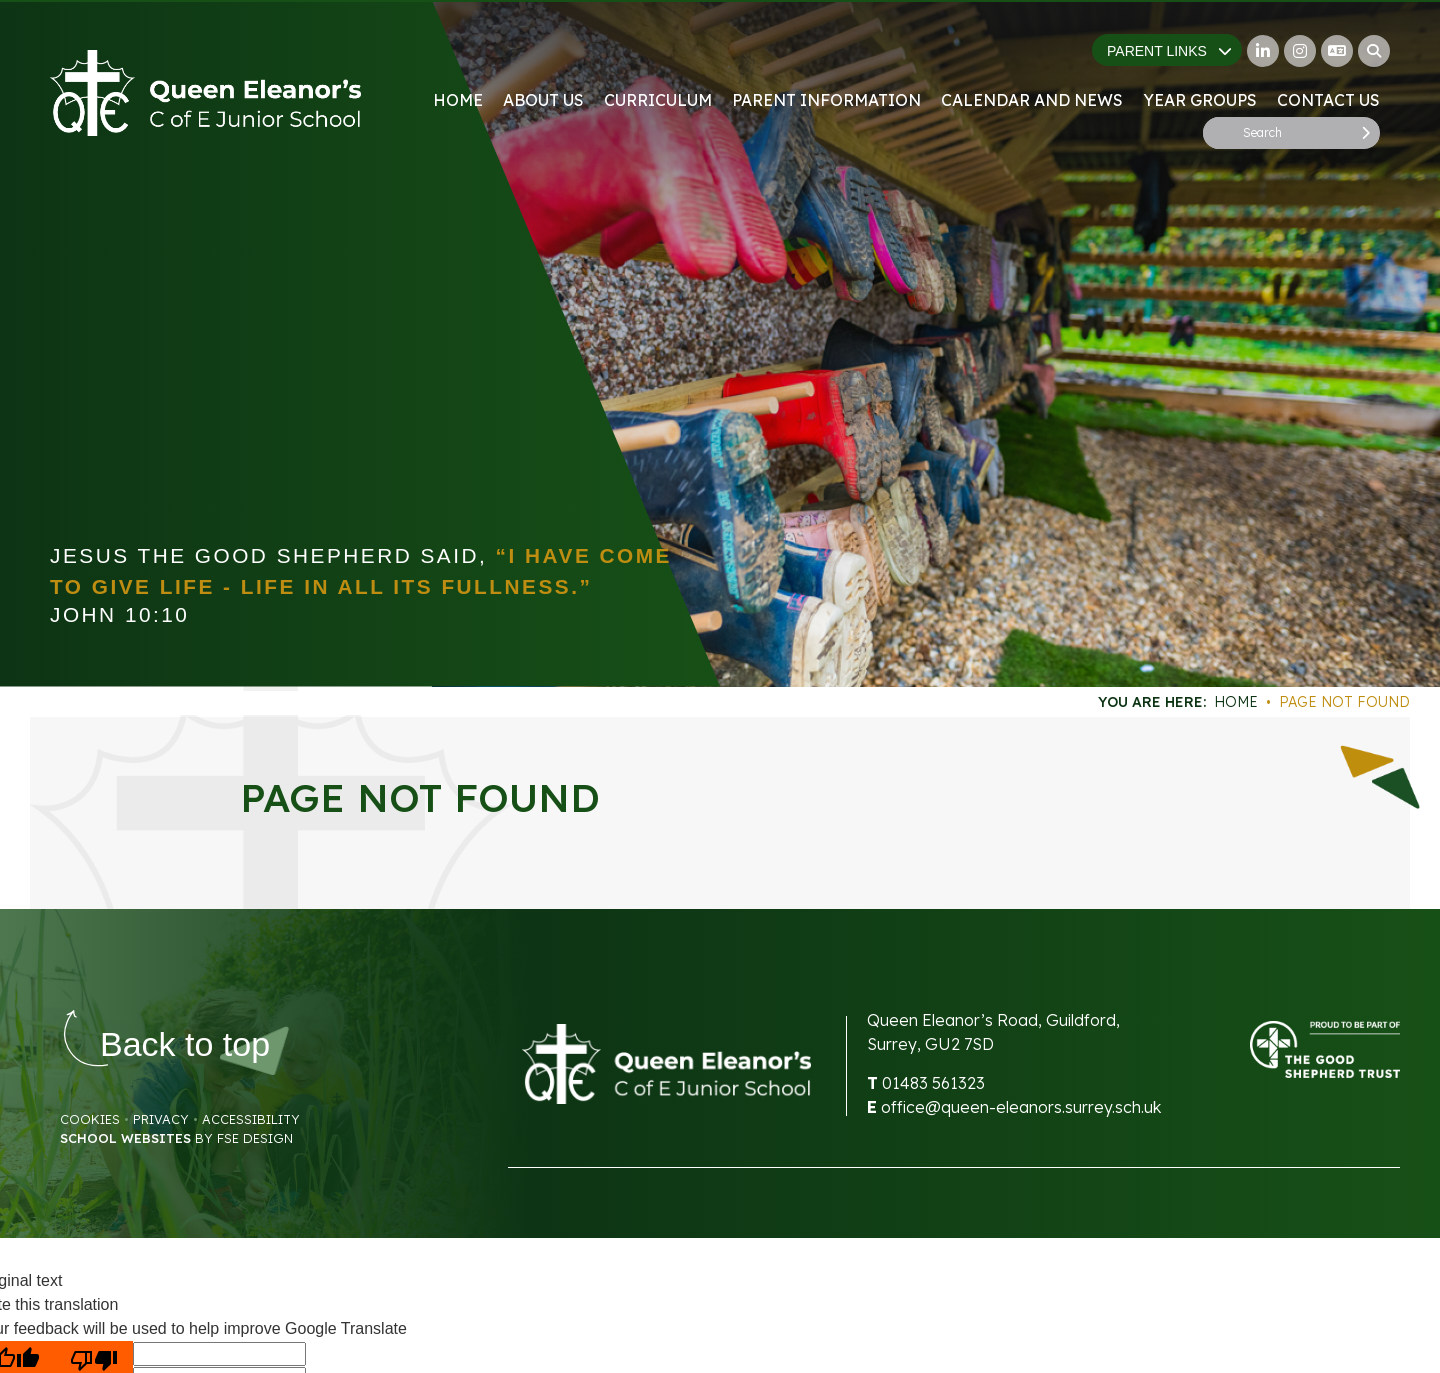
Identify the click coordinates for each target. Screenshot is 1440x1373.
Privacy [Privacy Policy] (161, 1119)
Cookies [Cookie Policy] (90, 1119)
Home (1236, 702)
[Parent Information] (826, 60)
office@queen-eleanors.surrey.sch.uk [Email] (1021, 1107)
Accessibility (251, 1119)
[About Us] (543, 60)
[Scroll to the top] (185, 1044)
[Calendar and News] (1032, 60)
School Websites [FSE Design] (125, 1138)
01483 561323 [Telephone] (933, 1083)
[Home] (205, 93)
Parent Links (1169, 51)
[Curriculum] (658, 60)
